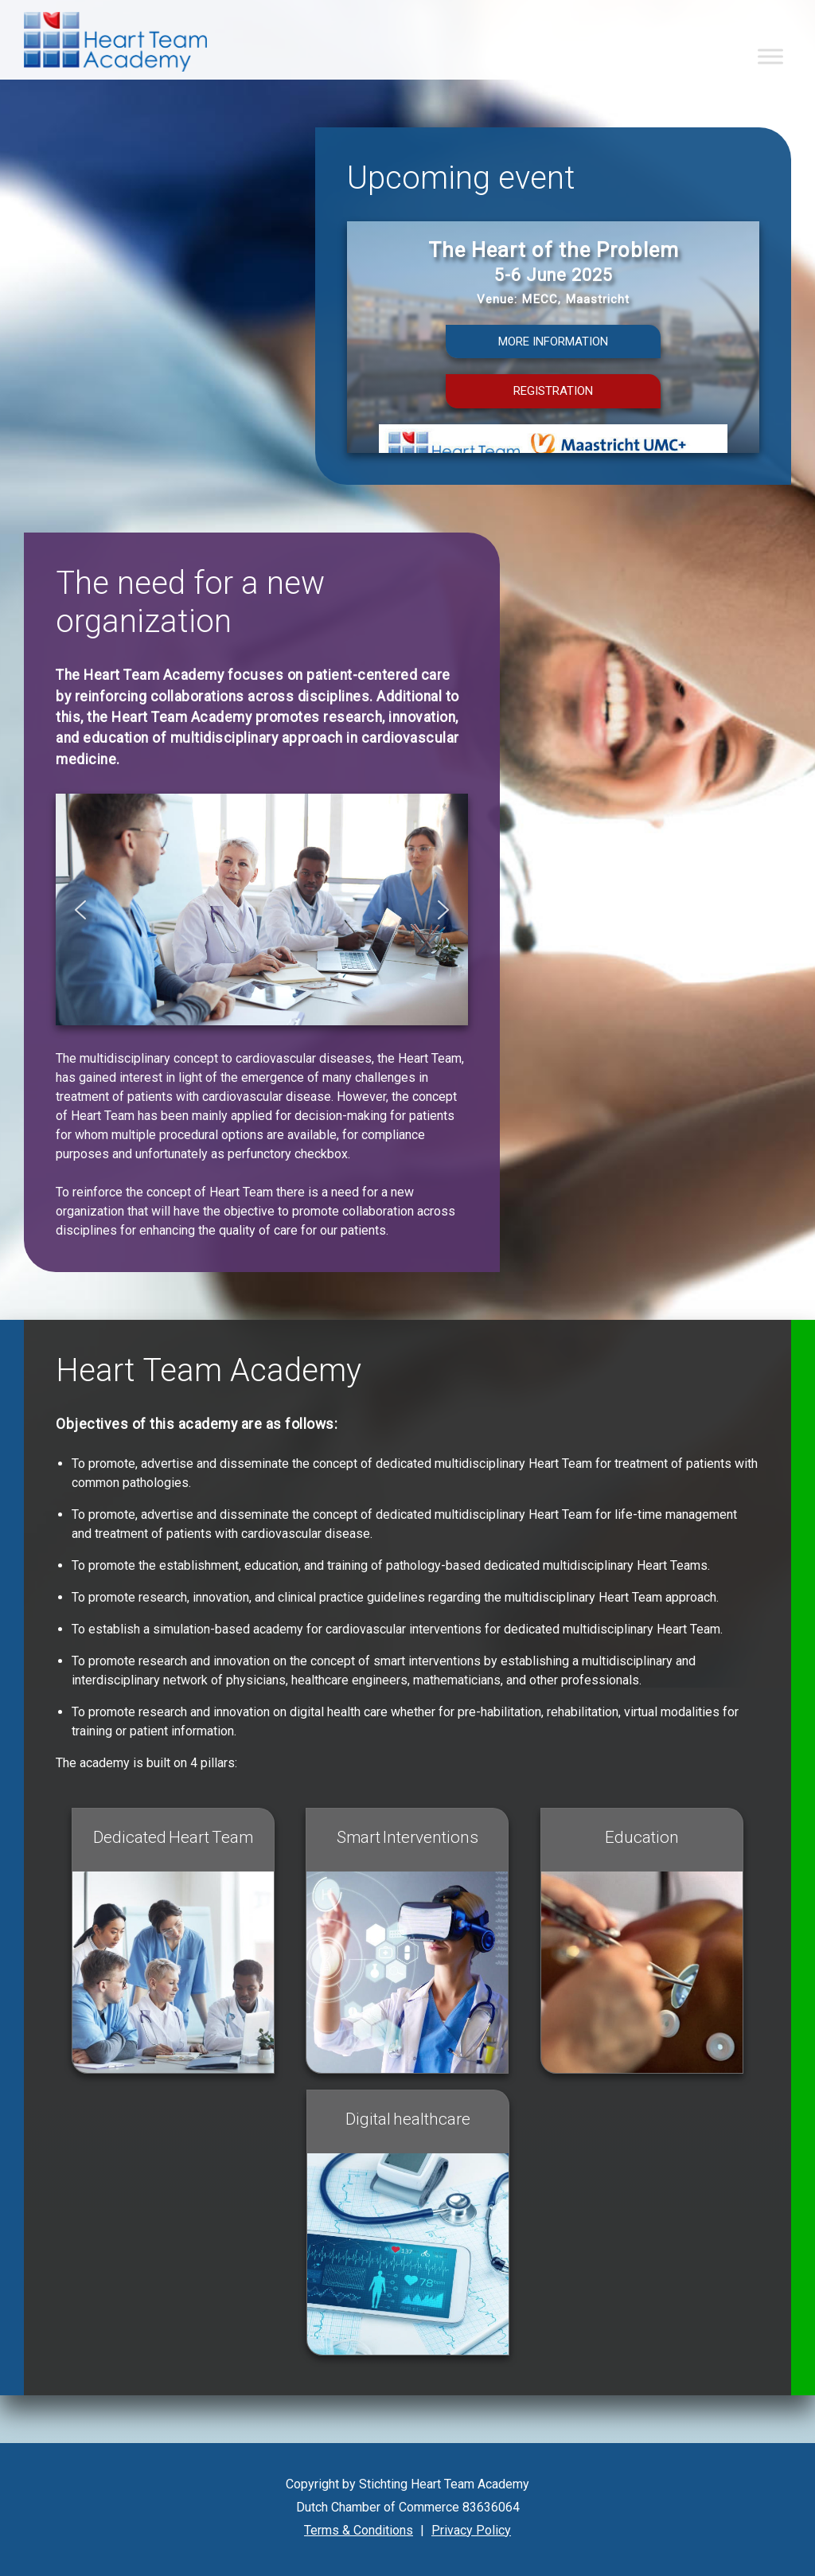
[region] (553, 364)
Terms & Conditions (358, 2530)
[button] (553, 364)
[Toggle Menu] (770, 56)
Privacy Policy (471, 2530)
